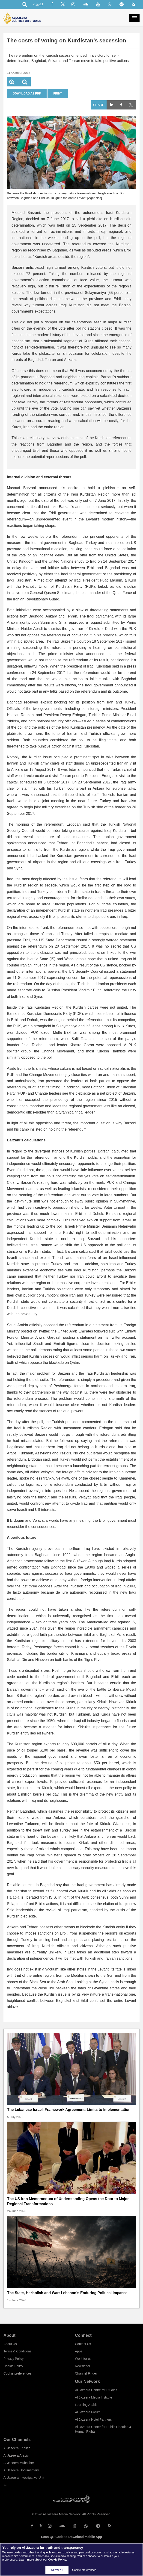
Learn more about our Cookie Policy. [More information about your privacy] (43, 2559)
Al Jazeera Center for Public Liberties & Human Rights (103, 2429)
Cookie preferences (17, 2373)
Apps (78, 2351)
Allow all (57, 2570)
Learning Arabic (86, 2405)
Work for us (83, 2358)
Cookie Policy (13, 2366)
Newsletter (82, 2366)
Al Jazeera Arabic (16, 2455)
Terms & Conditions (17, 2351)
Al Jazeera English (16, 2448)
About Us (10, 2344)
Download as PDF (27, 93)
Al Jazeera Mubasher (18, 2463)
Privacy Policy (13, 2358)
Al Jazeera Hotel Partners (93, 2419)
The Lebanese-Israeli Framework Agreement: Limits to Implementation (69, 2110)
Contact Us (83, 2344)
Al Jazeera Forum (87, 2412)
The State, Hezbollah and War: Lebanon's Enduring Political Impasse (67, 2293)
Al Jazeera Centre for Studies (96, 2390)
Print (57, 93)
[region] (71, 2559)
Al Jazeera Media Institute (93, 2397)
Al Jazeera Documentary (21, 2470)
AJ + (6, 2485)
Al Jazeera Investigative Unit (23, 2477)
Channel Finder (86, 2373)
